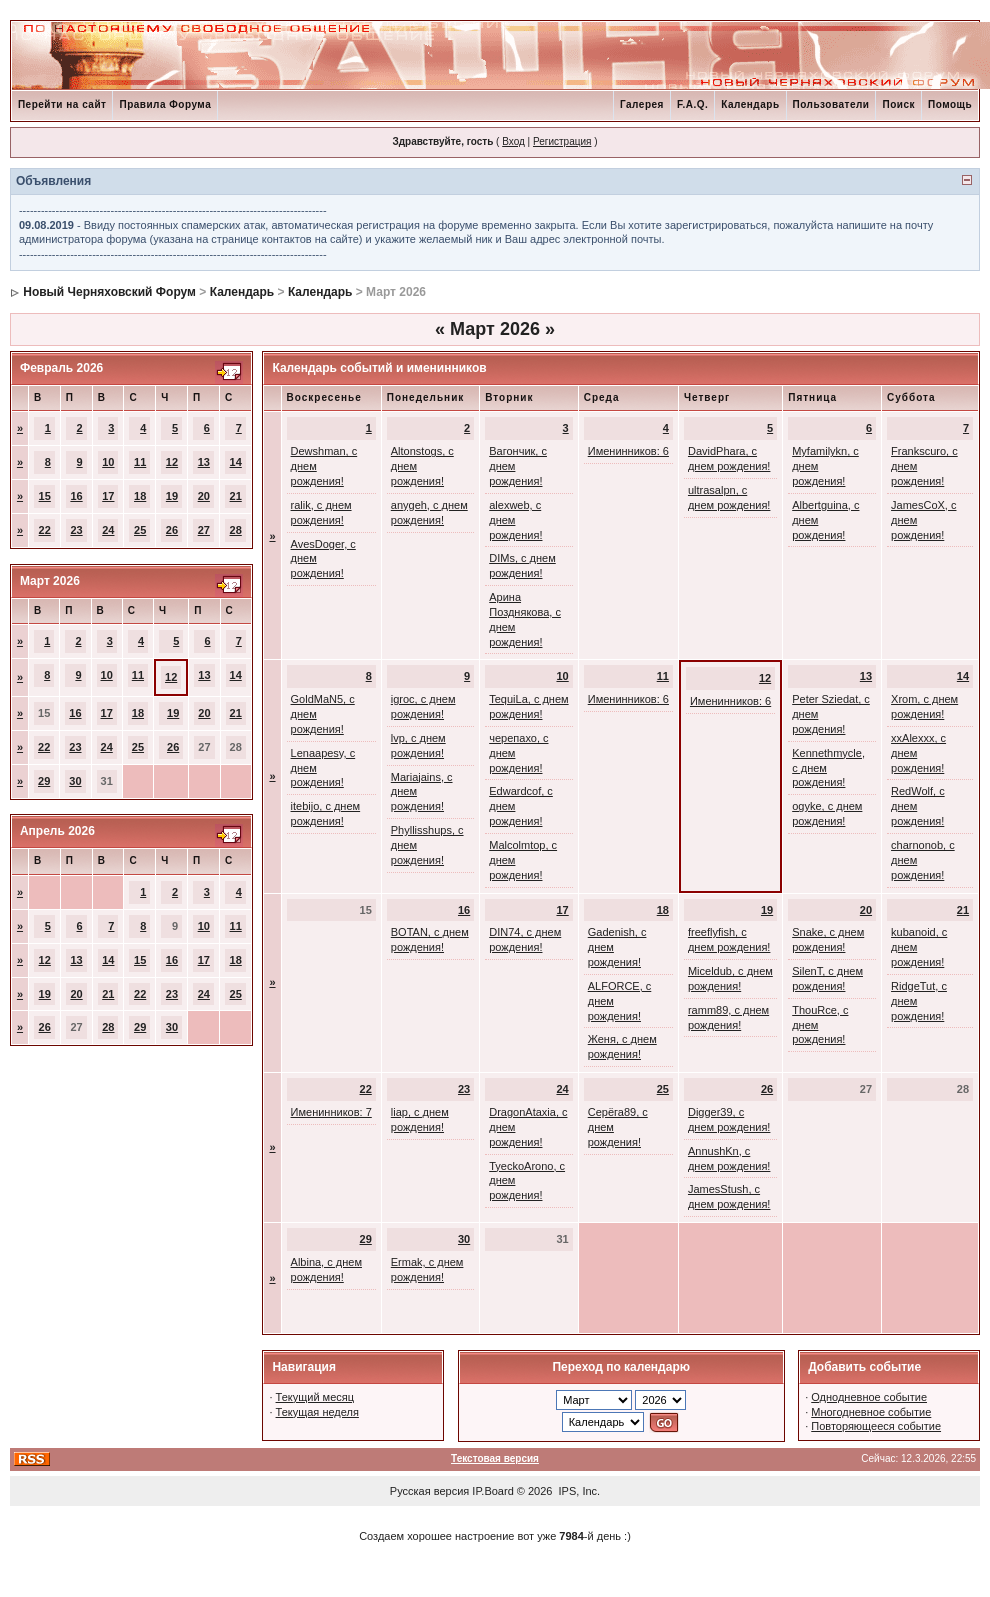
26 (172, 530)
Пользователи (831, 104)
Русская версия (429, 1491)
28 (236, 530)
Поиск (898, 104)
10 (108, 462)
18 (140, 496)
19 (172, 496)
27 (204, 530)
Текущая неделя (317, 1412)
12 (172, 462)
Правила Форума (165, 104)
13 (204, 462)
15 (45, 496)
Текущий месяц (315, 1397)
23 (76, 530)
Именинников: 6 (628, 451)
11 (140, 462)
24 (108, 530)
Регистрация (562, 141)
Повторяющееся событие (876, 1426)
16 (76, 496)
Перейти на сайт (62, 104)
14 (236, 462)
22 (45, 530)
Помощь (950, 104)
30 (75, 781)
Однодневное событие (869, 1397)
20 (204, 496)
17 (108, 496)
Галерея (642, 104)
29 (44, 781)
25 (140, 530)
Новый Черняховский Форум (109, 292)
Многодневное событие (871, 1412)
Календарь (750, 104)
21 (236, 496)
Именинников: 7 (331, 1112)
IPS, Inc (578, 1491)
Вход (513, 141)
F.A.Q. (692, 104)
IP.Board (492, 1491)
